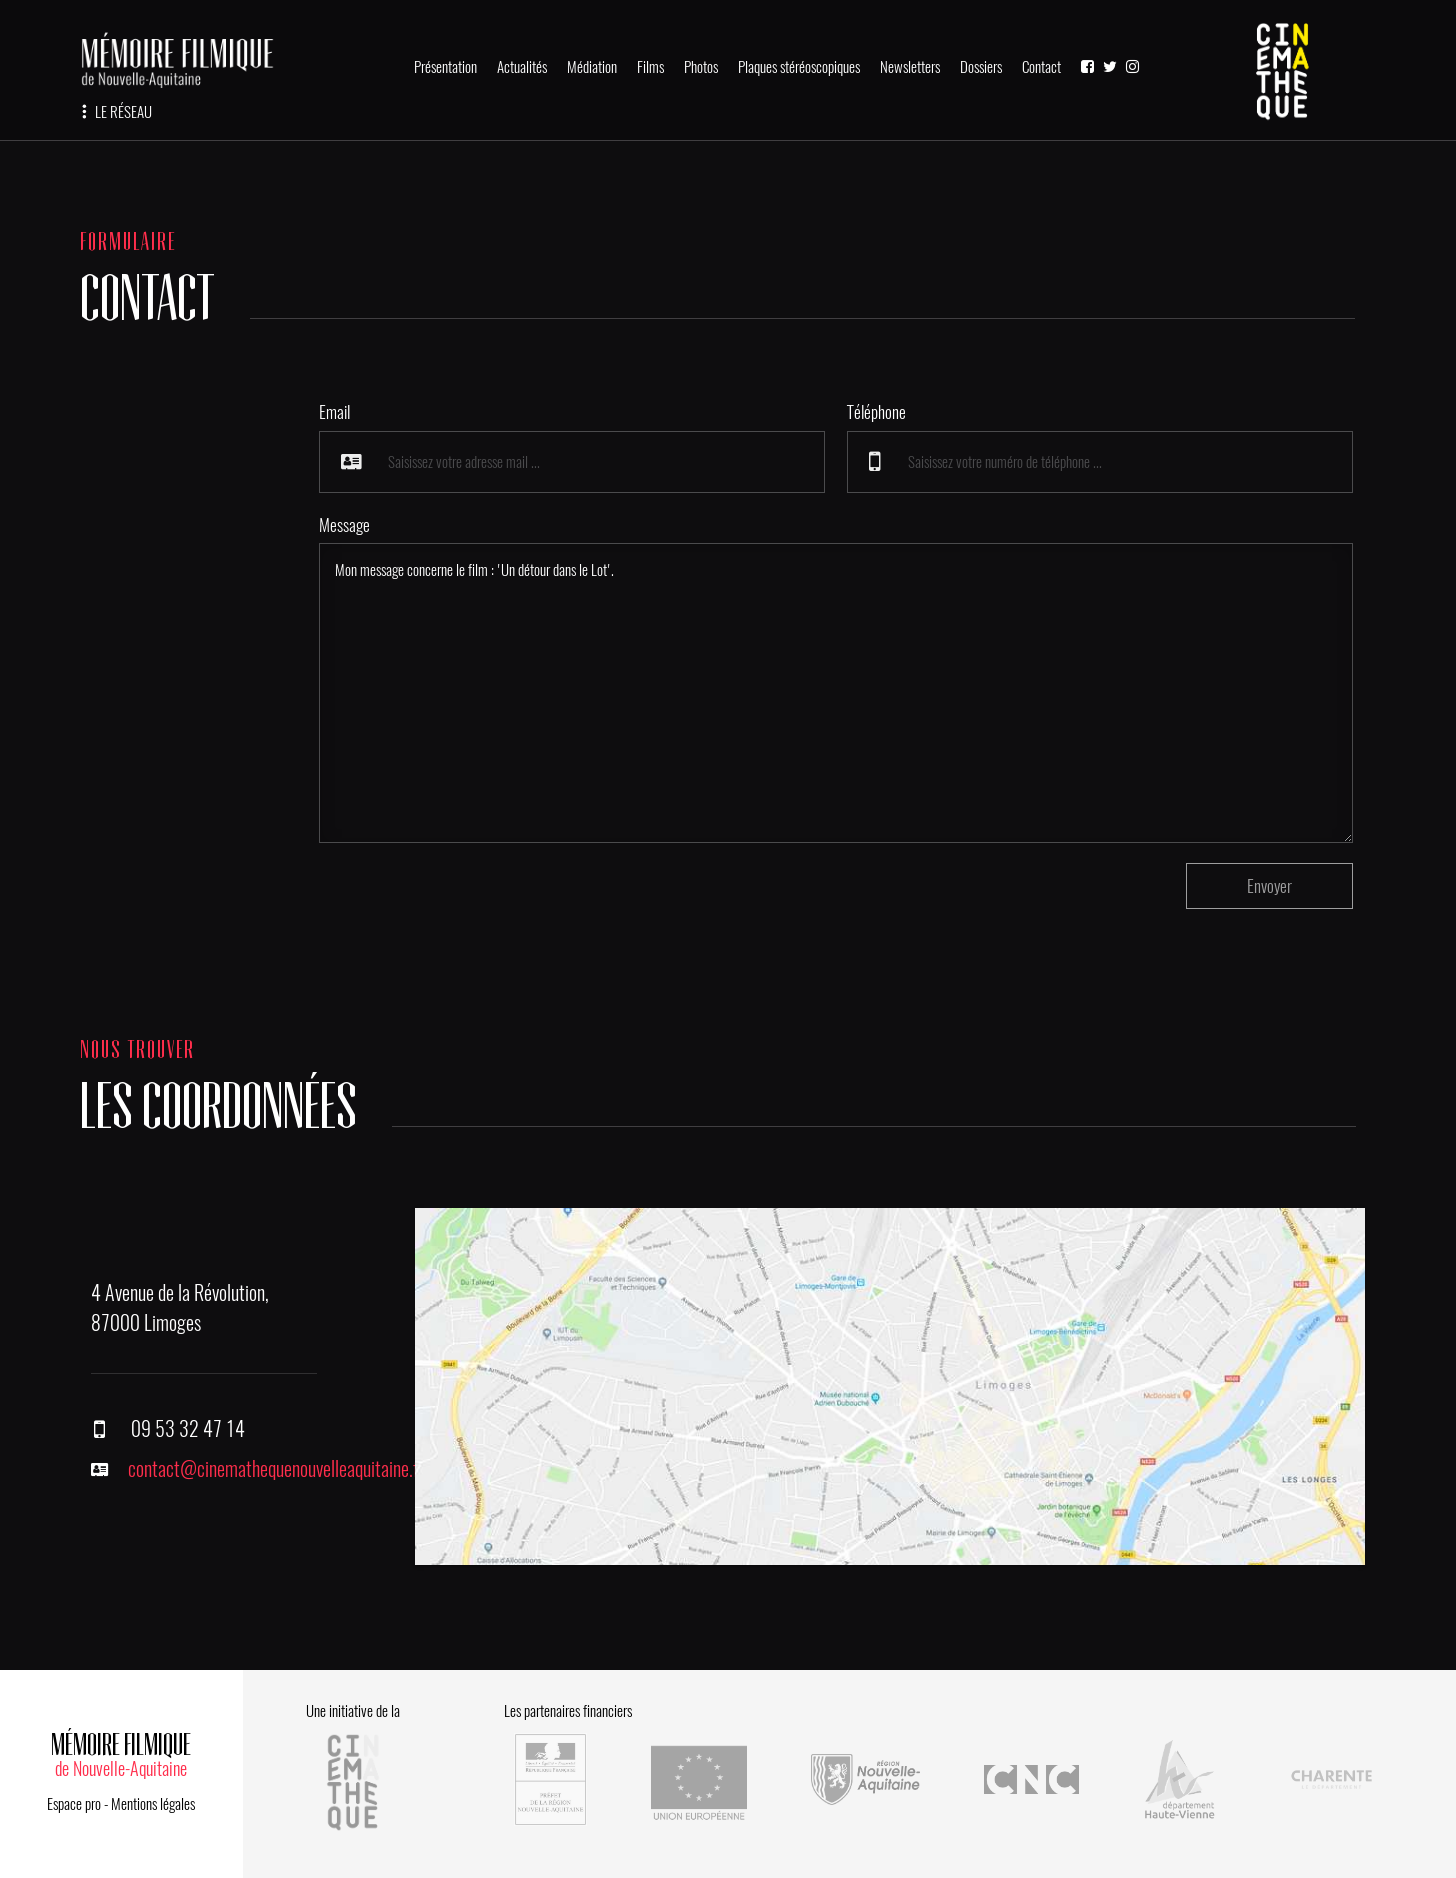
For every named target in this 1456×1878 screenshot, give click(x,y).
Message (344, 525)
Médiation (592, 67)
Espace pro (74, 1804)
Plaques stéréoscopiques (799, 67)
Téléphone (876, 412)
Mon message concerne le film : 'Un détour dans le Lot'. (836, 693)
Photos (701, 67)
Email (334, 412)
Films (650, 67)
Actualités (522, 67)
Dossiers (981, 67)
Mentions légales (153, 1804)
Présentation (445, 67)
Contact (1041, 67)
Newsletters (910, 67)
